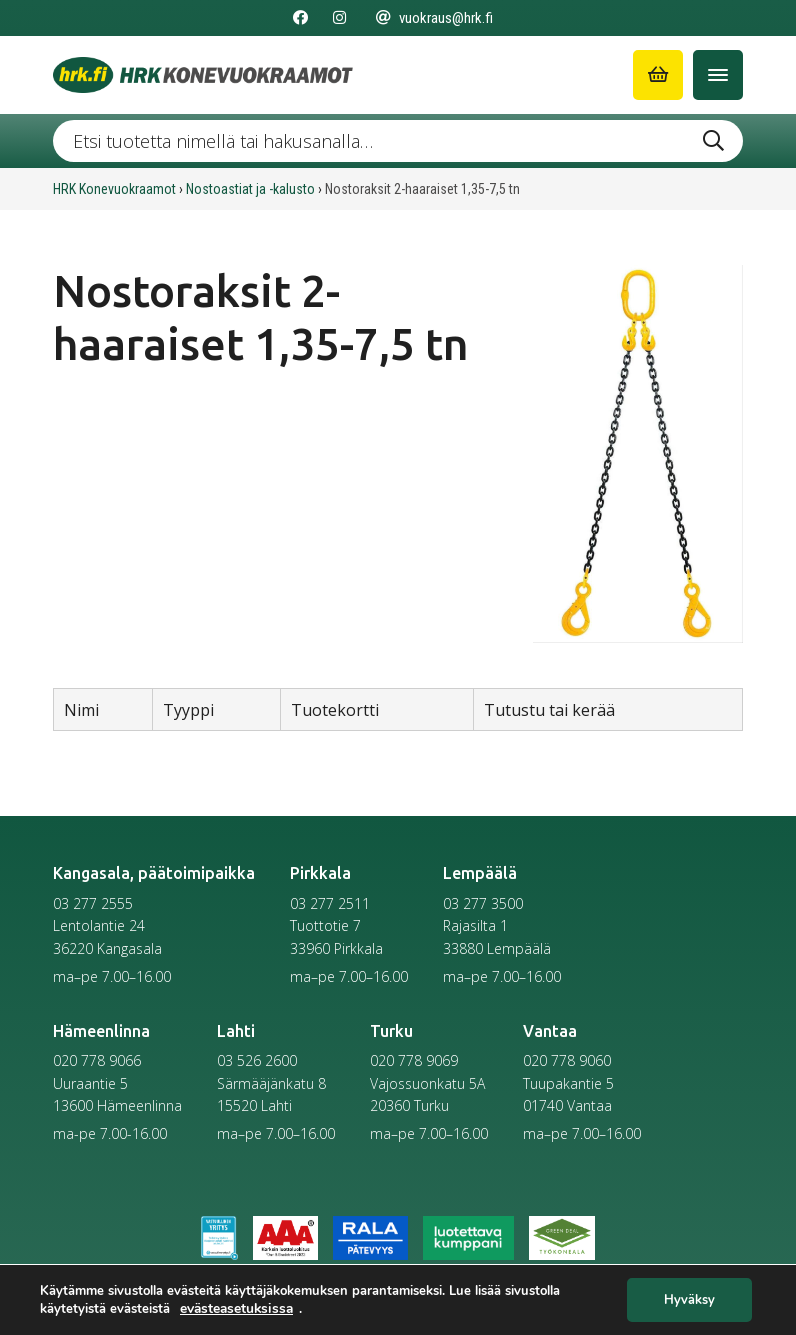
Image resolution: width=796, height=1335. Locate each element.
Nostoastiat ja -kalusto (250, 189)
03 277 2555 (93, 903)
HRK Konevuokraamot (114, 189)
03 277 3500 (483, 903)
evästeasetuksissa (236, 1308)
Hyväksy (689, 1299)
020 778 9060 (567, 1060)
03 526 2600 (257, 1060)
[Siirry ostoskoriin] (658, 75)
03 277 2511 (330, 903)
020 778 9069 (414, 1060)
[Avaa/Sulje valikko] (718, 75)
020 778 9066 (97, 1060)
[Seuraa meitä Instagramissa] (339, 18)
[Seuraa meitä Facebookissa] (300, 18)
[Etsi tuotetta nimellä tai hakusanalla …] (398, 141)
